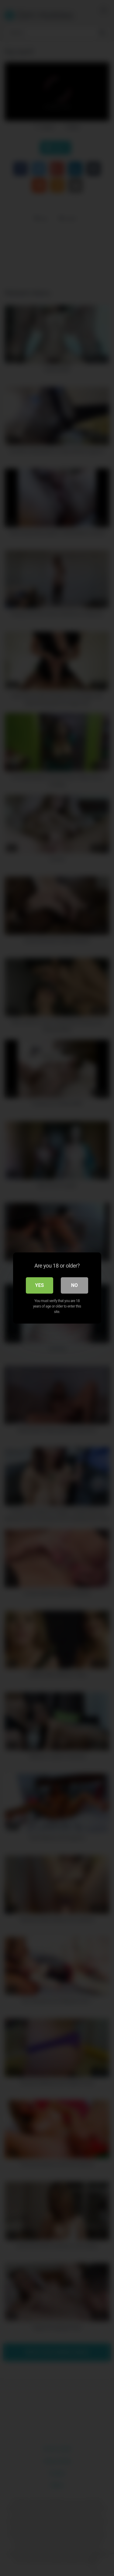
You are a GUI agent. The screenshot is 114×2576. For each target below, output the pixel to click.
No (74, 1285)
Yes (39, 1285)
